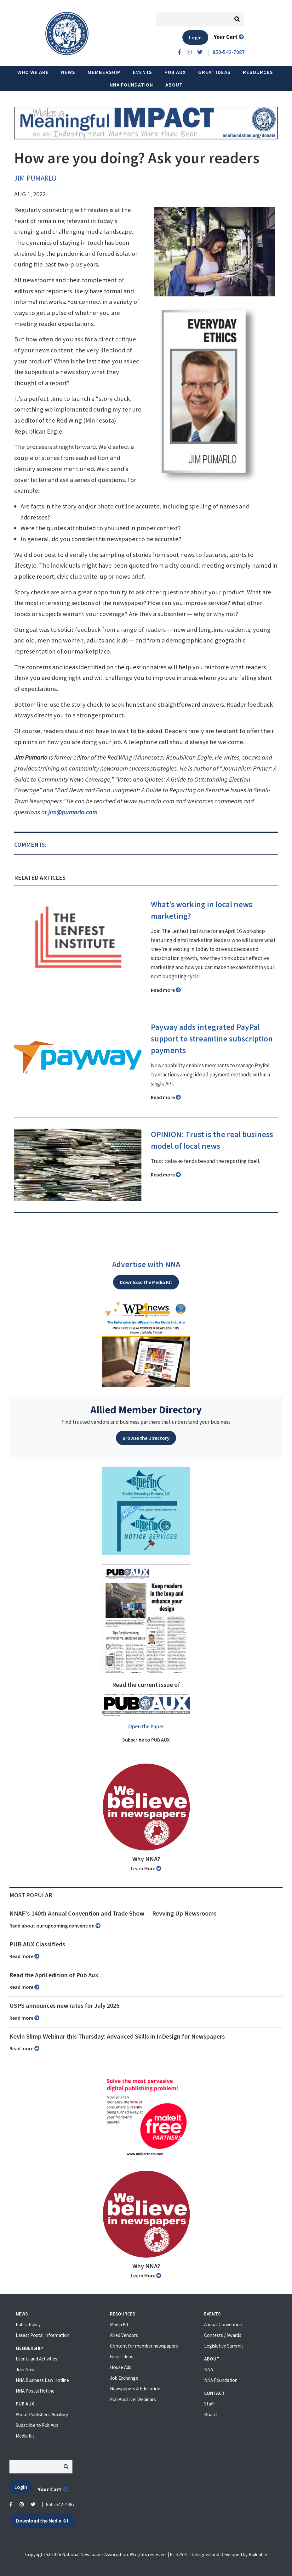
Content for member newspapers (144, 2346)
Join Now (25, 2369)
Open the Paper (146, 1726)
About (174, 84)
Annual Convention (223, 2324)
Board (210, 2414)
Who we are (33, 72)
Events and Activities (36, 2359)
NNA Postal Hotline (35, 2391)
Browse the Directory (146, 1438)
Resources (258, 72)
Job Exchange (124, 2378)
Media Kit (25, 2436)
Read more (166, 990)
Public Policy (28, 2324)
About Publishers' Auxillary (42, 2414)
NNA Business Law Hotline (42, 2380)
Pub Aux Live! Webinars (133, 2399)
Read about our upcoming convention (54, 1925)
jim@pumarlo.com (72, 812)
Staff (209, 2404)
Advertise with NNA (146, 1264)
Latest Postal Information (42, 2335)
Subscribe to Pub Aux (37, 2425)
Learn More (146, 1868)
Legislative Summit (223, 2346)
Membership (104, 72)
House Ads (120, 2367)
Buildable (258, 2554)
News (68, 72)
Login (195, 37)
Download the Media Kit (146, 1282)
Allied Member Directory (146, 1409)
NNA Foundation (131, 84)
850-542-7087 (60, 2504)
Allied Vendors (124, 2335)
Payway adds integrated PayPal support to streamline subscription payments (212, 1038)
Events (142, 72)
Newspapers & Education (135, 2389)
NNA (208, 2369)
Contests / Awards (222, 2335)
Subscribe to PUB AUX (146, 1740)
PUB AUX (175, 72)
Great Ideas (214, 72)
